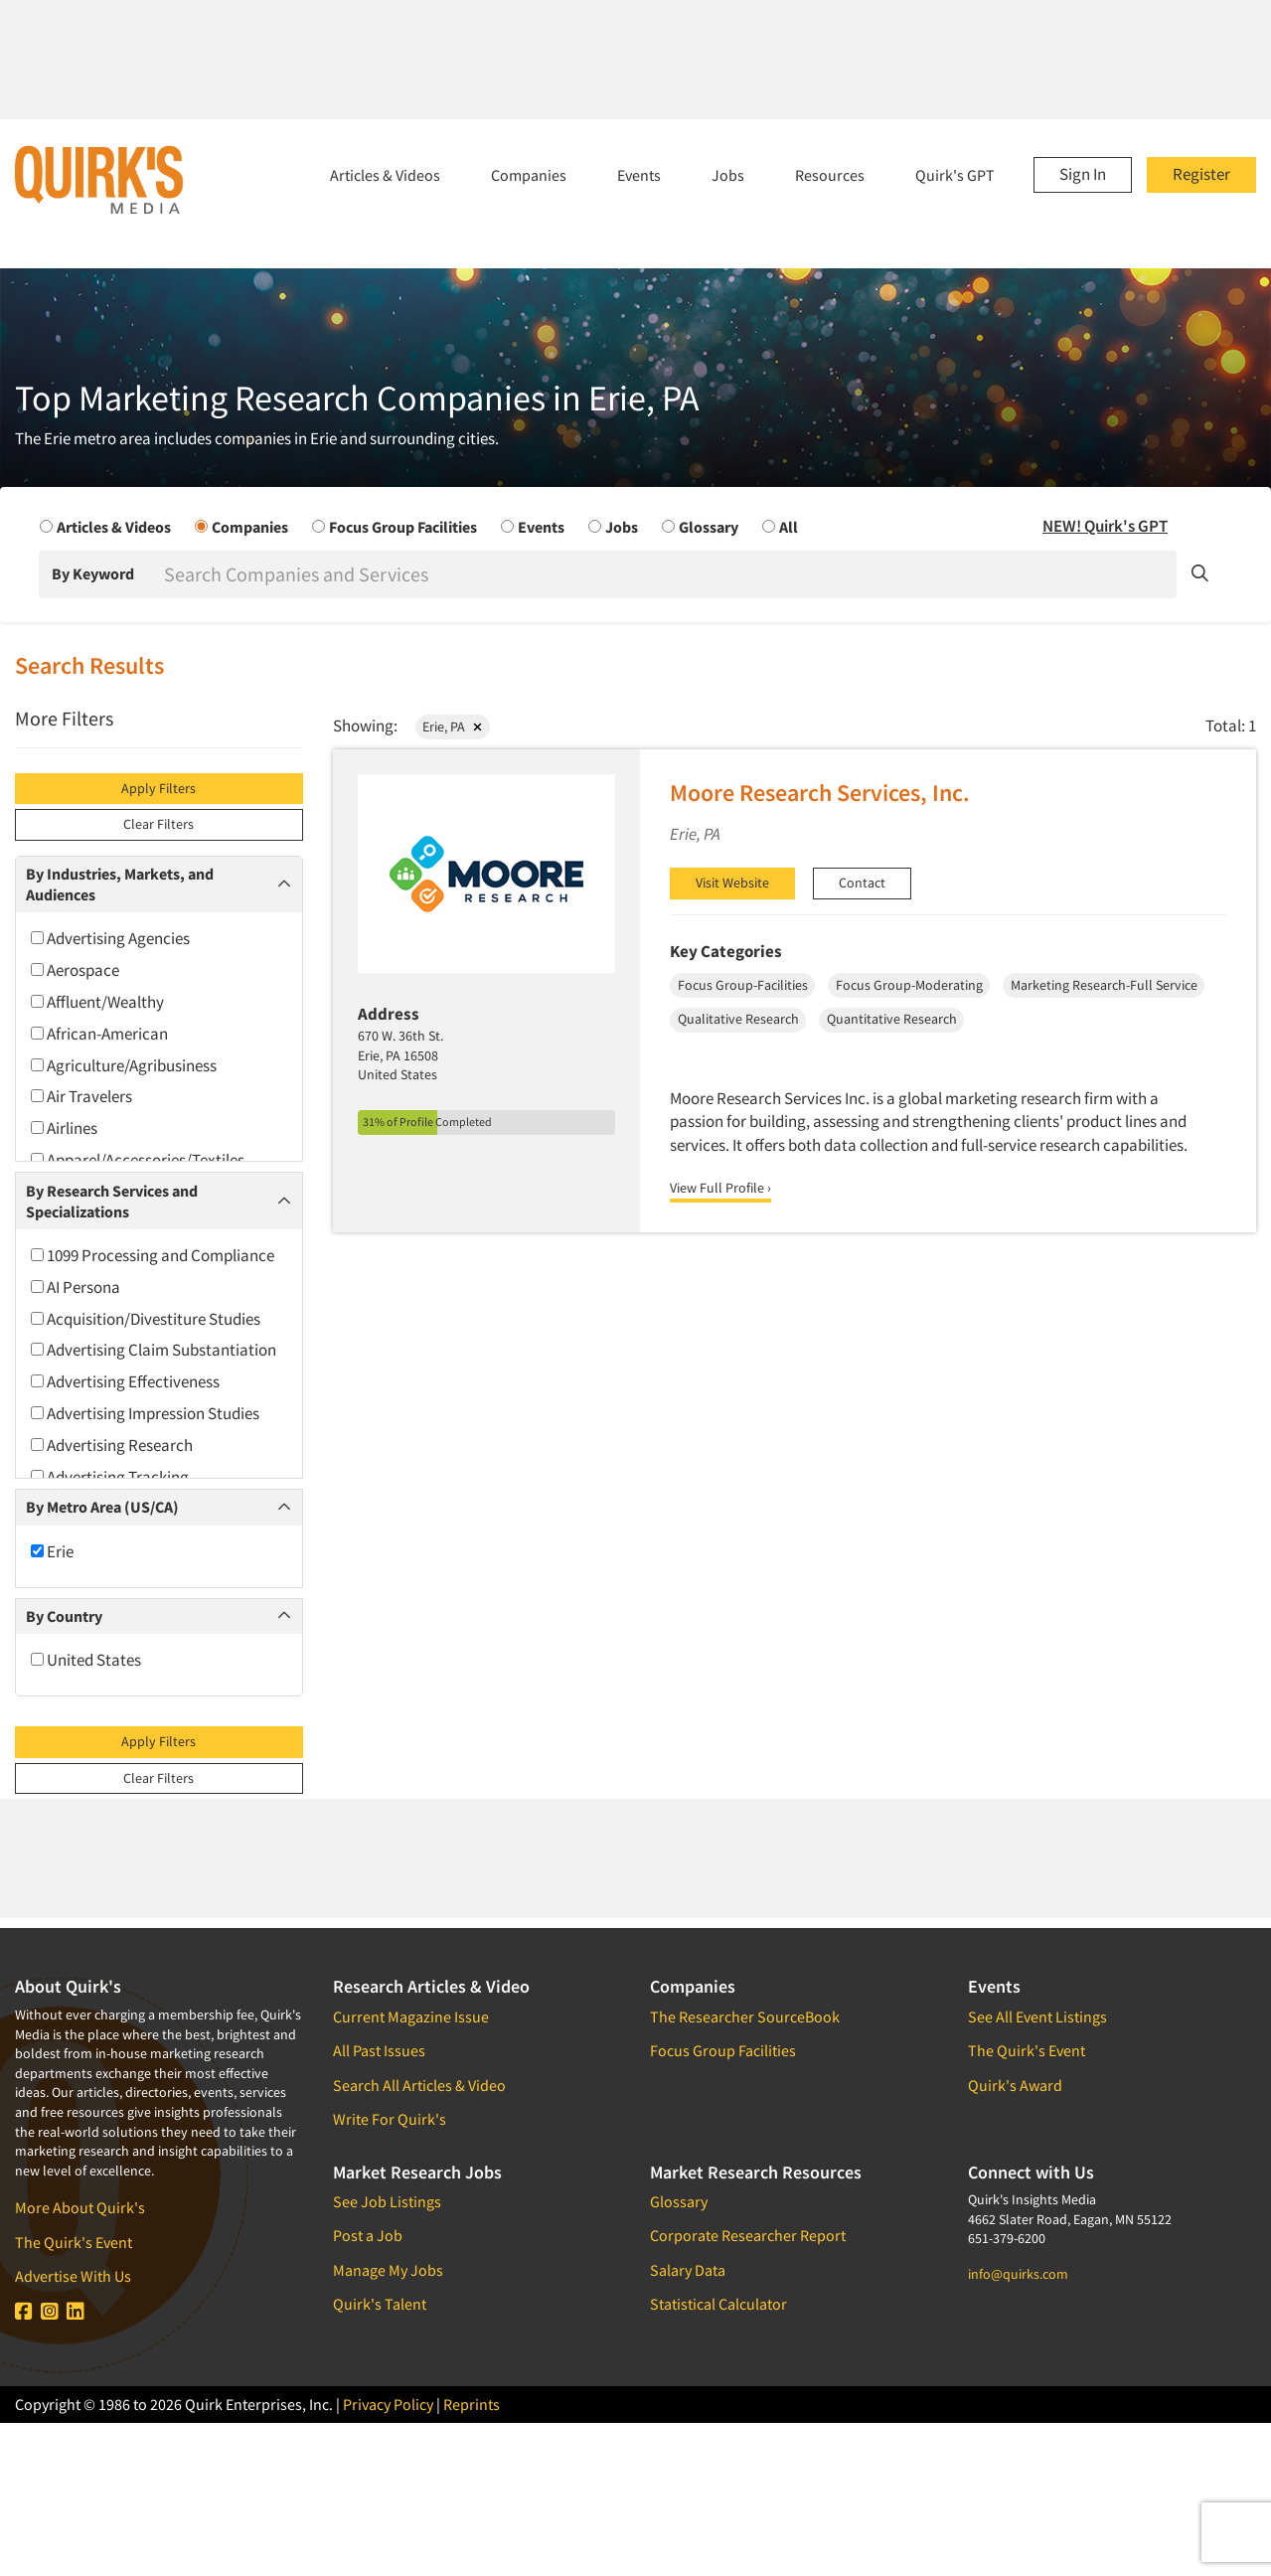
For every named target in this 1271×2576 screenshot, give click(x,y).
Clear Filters (158, 824)
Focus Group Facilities (723, 2050)
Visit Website (732, 882)
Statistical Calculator (718, 2304)
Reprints (471, 2404)
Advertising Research (112, 1445)
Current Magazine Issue (411, 2016)
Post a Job (367, 2235)
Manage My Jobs (388, 2270)
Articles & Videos (385, 175)
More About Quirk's (80, 2207)
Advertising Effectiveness (125, 1381)
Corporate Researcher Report (748, 2235)
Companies (528, 175)
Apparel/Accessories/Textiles (137, 1160)
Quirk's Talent (379, 2304)
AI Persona (75, 1287)
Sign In (1082, 174)
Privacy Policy (388, 2404)
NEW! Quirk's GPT (1105, 526)
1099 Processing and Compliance (152, 1255)
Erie (52, 1551)
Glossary (679, 2201)
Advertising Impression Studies (145, 1413)
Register (1201, 174)
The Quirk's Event (73, 2242)
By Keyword (93, 573)
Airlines (64, 1128)
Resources (830, 175)
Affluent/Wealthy (97, 1002)
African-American (99, 1034)
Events (639, 175)
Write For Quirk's (389, 2119)
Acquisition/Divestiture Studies (145, 1319)
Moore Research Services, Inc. (820, 792)
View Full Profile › (720, 1188)
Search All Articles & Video (419, 2085)
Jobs (728, 175)
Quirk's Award (1015, 2085)
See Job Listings (387, 2201)
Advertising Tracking (110, 1477)
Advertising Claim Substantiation (153, 1350)
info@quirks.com (1018, 2274)
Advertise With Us (73, 2276)
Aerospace (75, 970)
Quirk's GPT (955, 175)
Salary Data (687, 2270)
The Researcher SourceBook (745, 2016)
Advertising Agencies (110, 938)
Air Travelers (81, 1096)
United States (86, 1660)
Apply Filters (158, 788)
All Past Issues (379, 2050)
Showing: (365, 725)
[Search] (668, 574)
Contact (862, 882)
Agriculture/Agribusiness (124, 1065)
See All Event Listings (1037, 2016)
